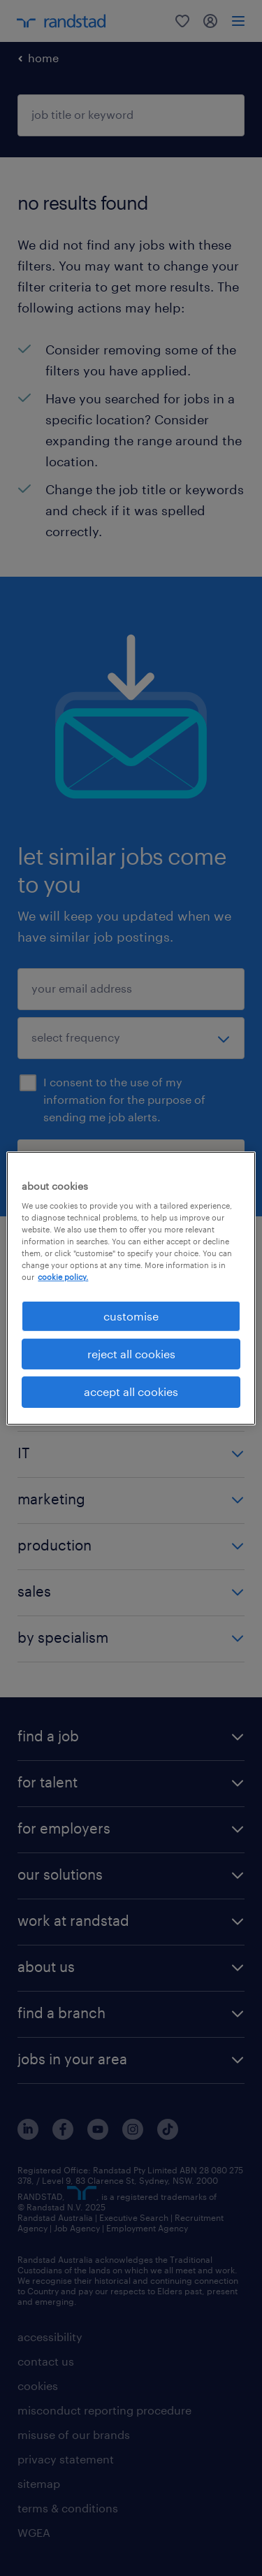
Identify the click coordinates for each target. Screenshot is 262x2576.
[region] (130, 1288)
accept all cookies (131, 1391)
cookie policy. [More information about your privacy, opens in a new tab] (63, 1276)
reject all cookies (131, 1353)
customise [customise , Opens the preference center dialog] (131, 1315)
